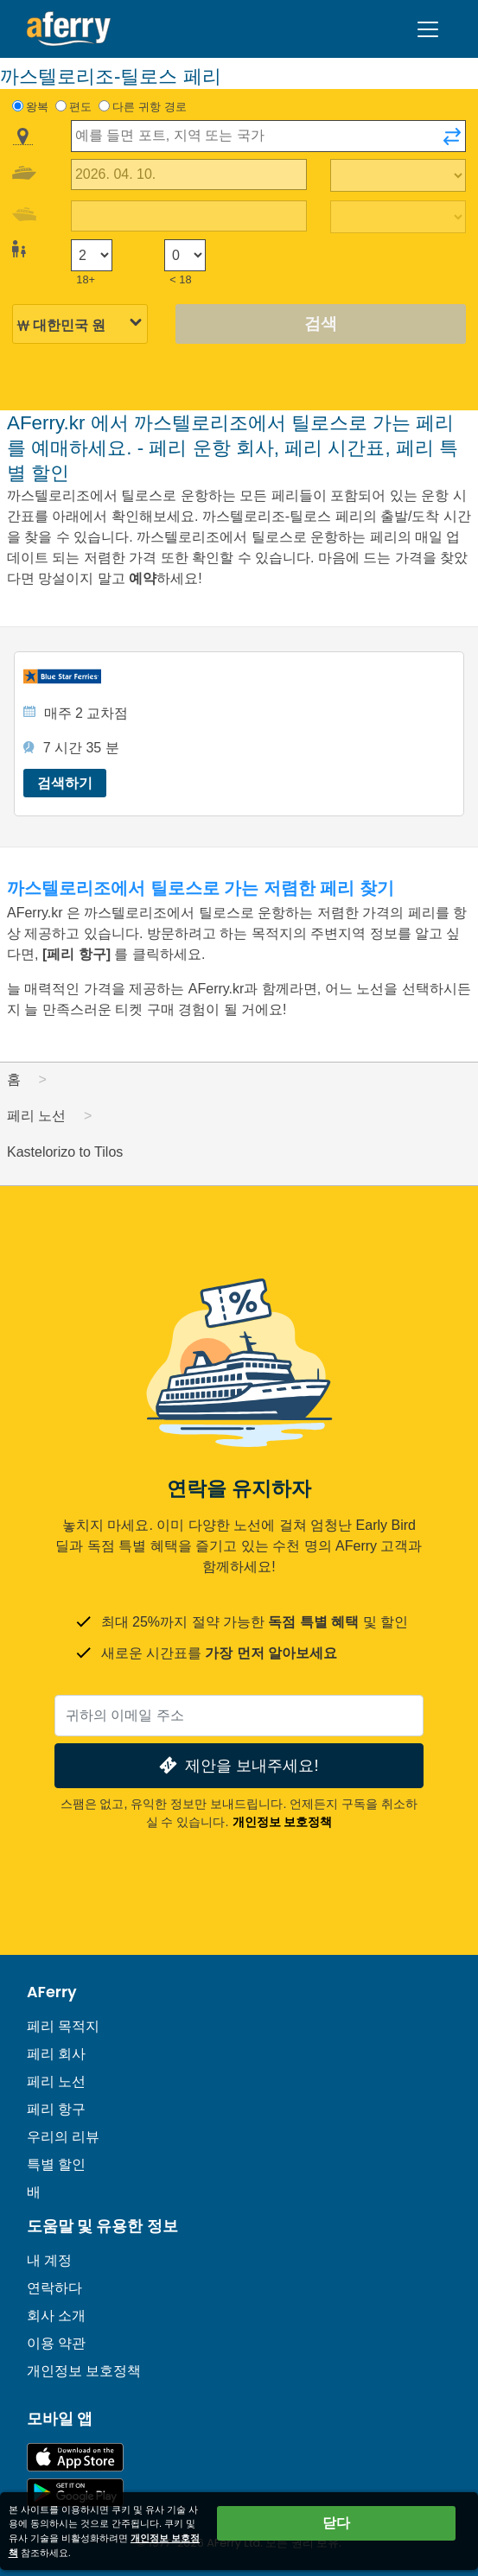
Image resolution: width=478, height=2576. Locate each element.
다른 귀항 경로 (149, 106)
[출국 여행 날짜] (189, 175)
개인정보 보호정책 (283, 1822)
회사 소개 (56, 2315)
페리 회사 (56, 2054)
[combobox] (269, 136)
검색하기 (64, 783)
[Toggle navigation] (428, 29)
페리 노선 (56, 2081)
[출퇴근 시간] (398, 175)
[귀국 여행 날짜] (189, 216)
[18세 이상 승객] (91, 255)
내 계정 (49, 2260)
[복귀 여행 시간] (398, 216)
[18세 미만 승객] (185, 255)
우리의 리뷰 (63, 2137)
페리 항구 (56, 2109)
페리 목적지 (63, 2026)
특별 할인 (56, 2164)
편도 (80, 106)
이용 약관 (56, 2343)
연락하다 (54, 2288)
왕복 (37, 106)
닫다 (336, 2523)
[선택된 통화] (80, 325)
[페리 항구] (78, 954)
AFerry (52, 1992)
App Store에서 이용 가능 (75, 2457)
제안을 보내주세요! (237, 1765)
